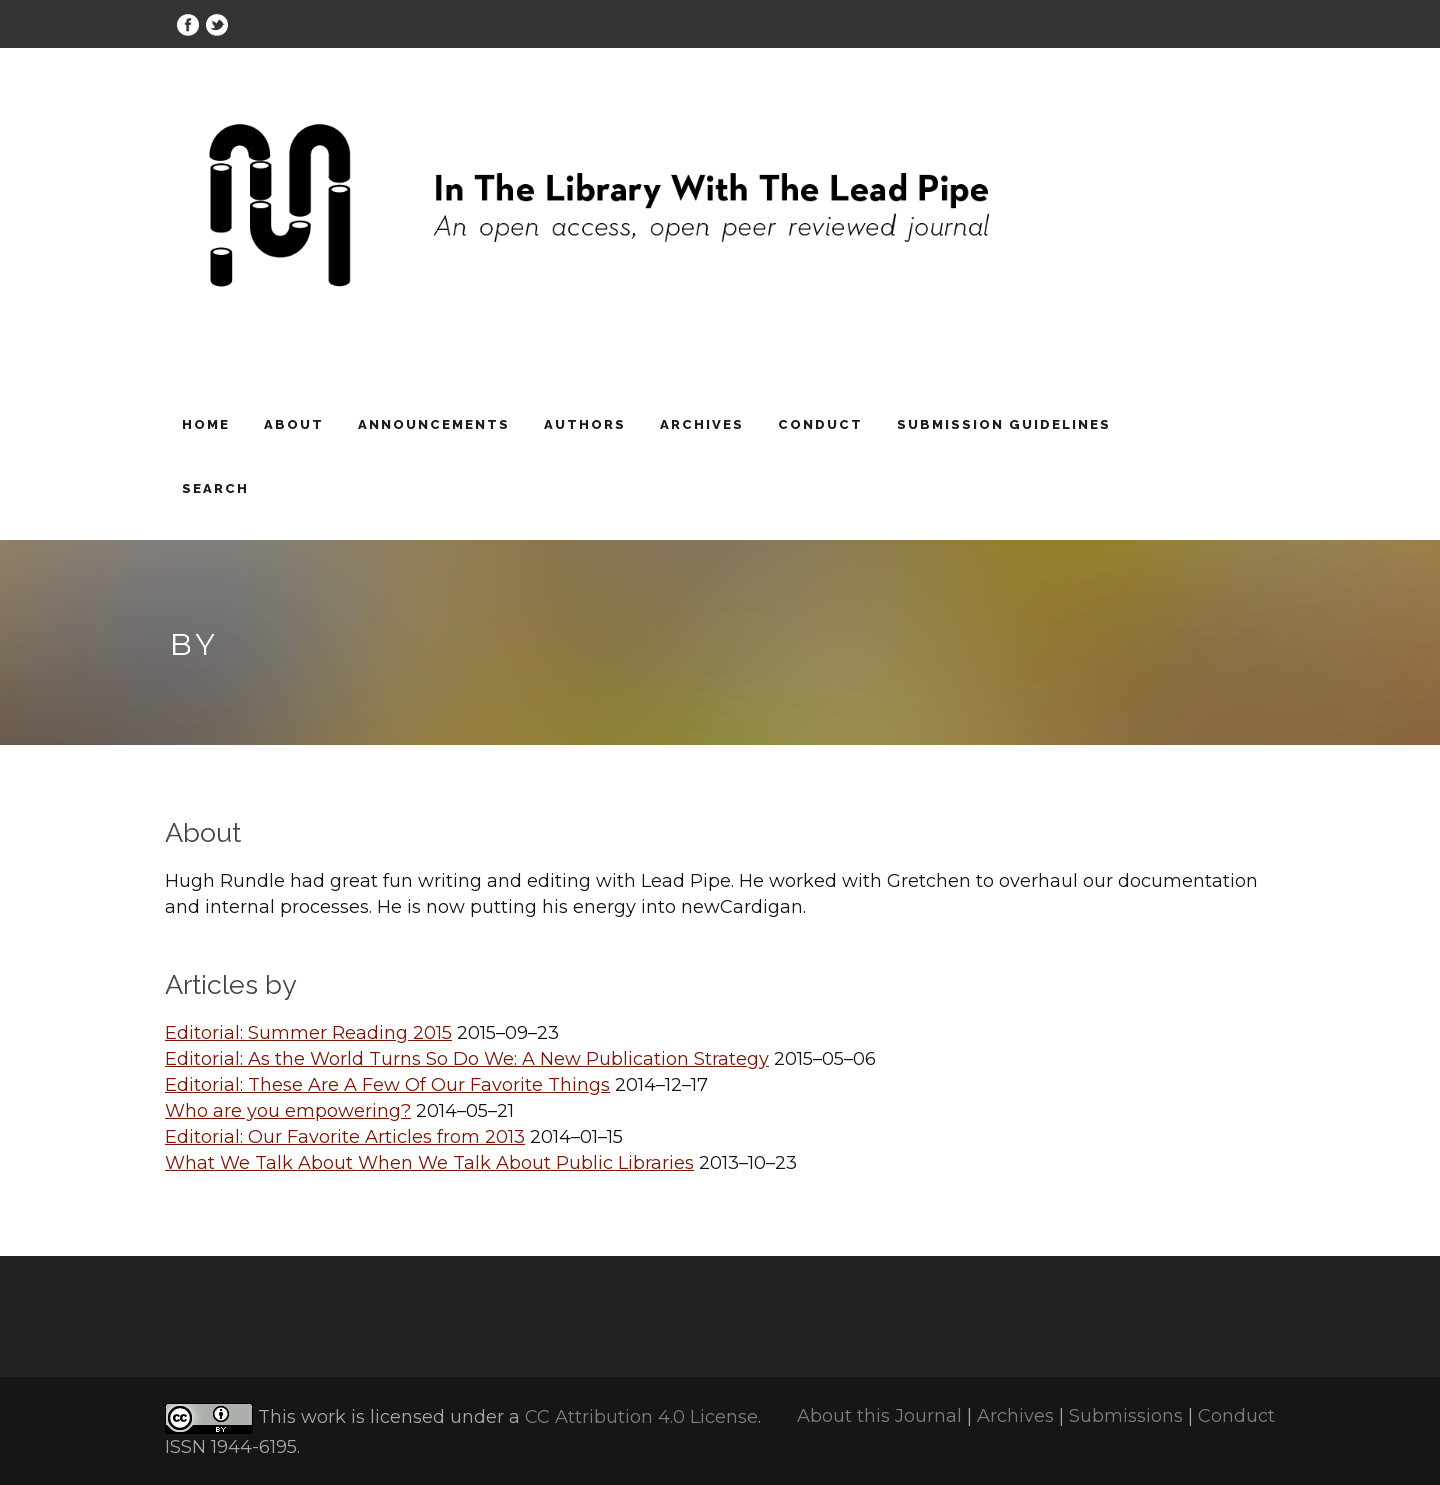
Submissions (1126, 1416)
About (294, 424)
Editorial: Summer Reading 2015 (308, 1033)
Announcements (434, 424)
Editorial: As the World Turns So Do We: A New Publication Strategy (467, 1059)
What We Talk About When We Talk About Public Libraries (429, 1163)
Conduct (820, 424)
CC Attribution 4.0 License (641, 1418)
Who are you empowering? (288, 1111)
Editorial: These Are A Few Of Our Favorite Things (387, 1085)
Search (215, 488)
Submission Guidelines (1004, 424)
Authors (585, 424)
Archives (702, 424)
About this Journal (879, 1416)
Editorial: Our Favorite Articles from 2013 (345, 1137)
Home (206, 424)
